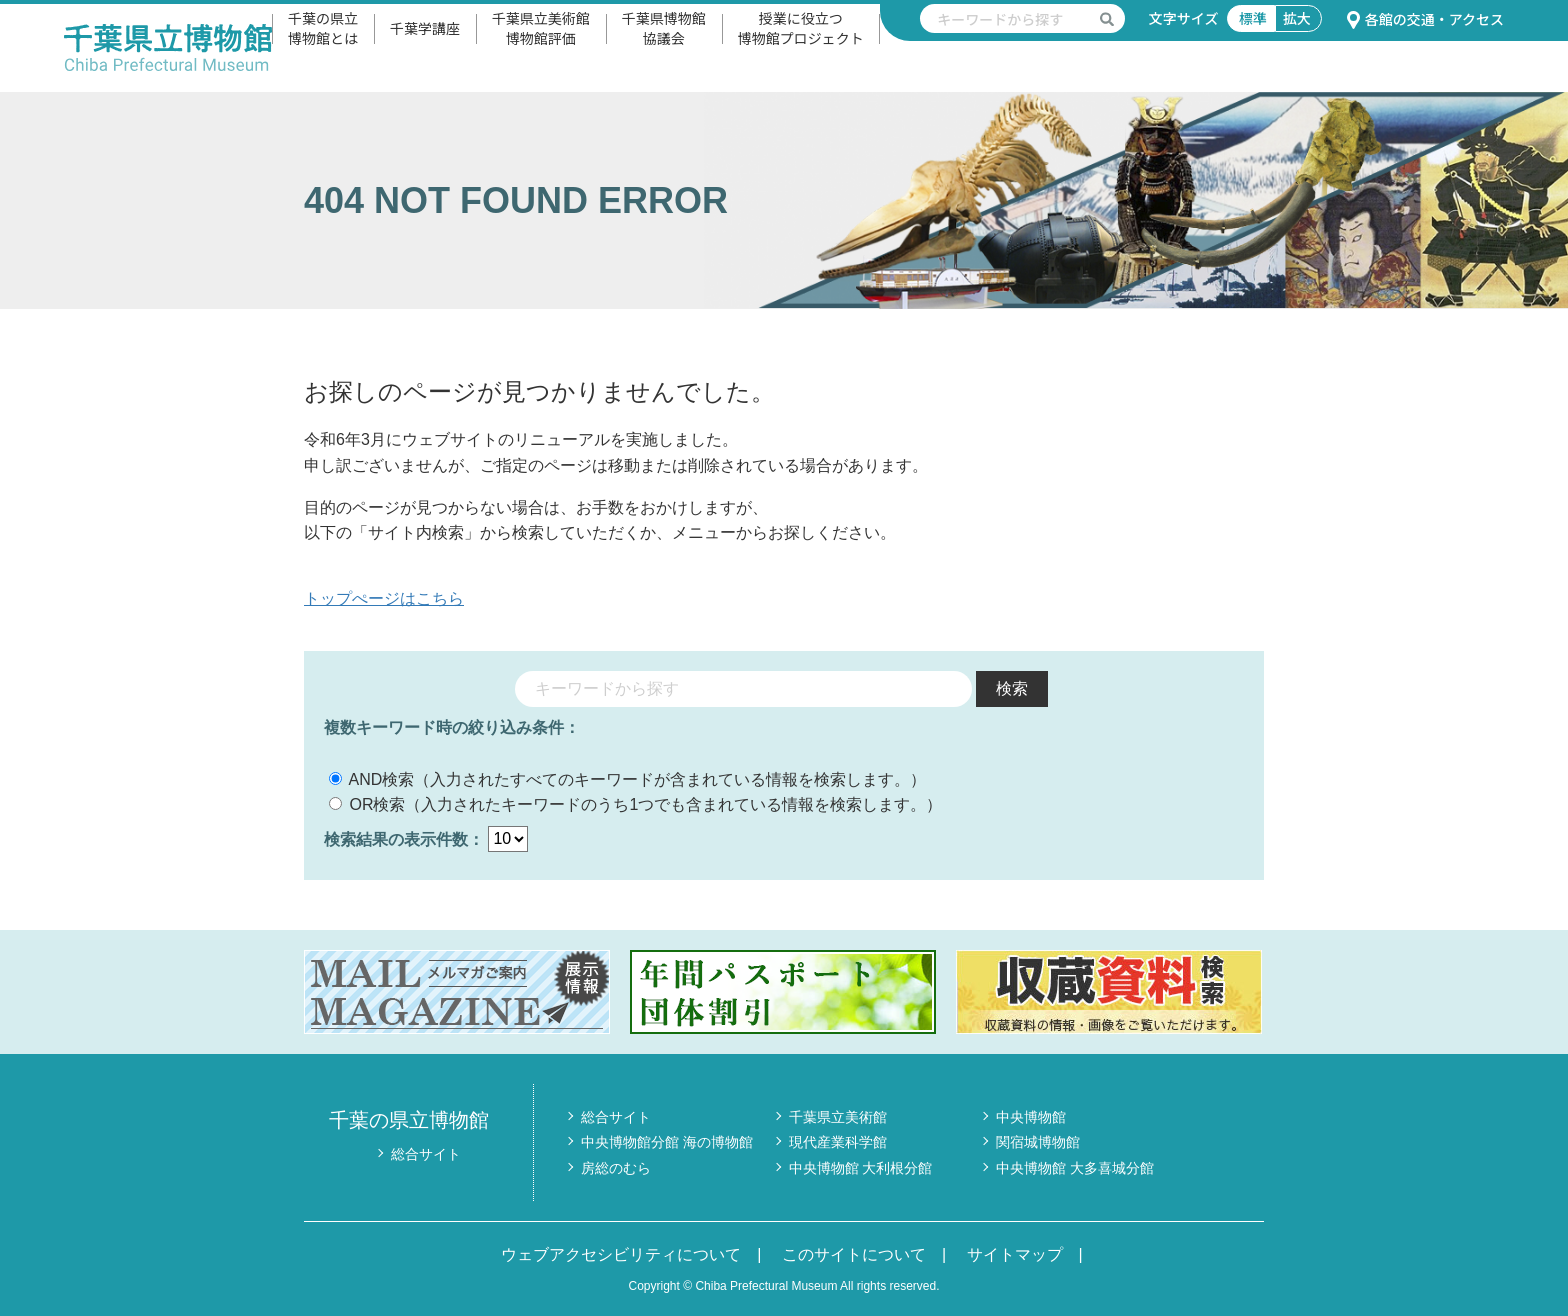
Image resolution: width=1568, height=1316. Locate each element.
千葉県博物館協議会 (664, 28)
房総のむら (616, 1168)
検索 (1012, 688)
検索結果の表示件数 (396, 838)
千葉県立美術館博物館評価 (541, 28)
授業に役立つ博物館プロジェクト (801, 28)
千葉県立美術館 (838, 1117)
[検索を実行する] (1107, 18)
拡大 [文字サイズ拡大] (1297, 18)
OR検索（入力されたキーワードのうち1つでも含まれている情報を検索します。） (635, 804)
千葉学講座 (425, 28)
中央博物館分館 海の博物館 (667, 1142)
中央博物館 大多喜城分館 (1075, 1168)
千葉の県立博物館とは (323, 28)
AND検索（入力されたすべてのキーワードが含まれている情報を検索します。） (627, 779)
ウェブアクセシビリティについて (621, 1254)
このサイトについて (854, 1254)
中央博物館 (1031, 1117)
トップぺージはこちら (384, 598)
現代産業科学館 (838, 1142)
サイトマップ (1015, 1254)
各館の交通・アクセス (1425, 19)
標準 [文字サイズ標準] (1253, 18)
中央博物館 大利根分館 (861, 1168)
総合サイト (426, 1154)
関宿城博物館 (1038, 1142)
